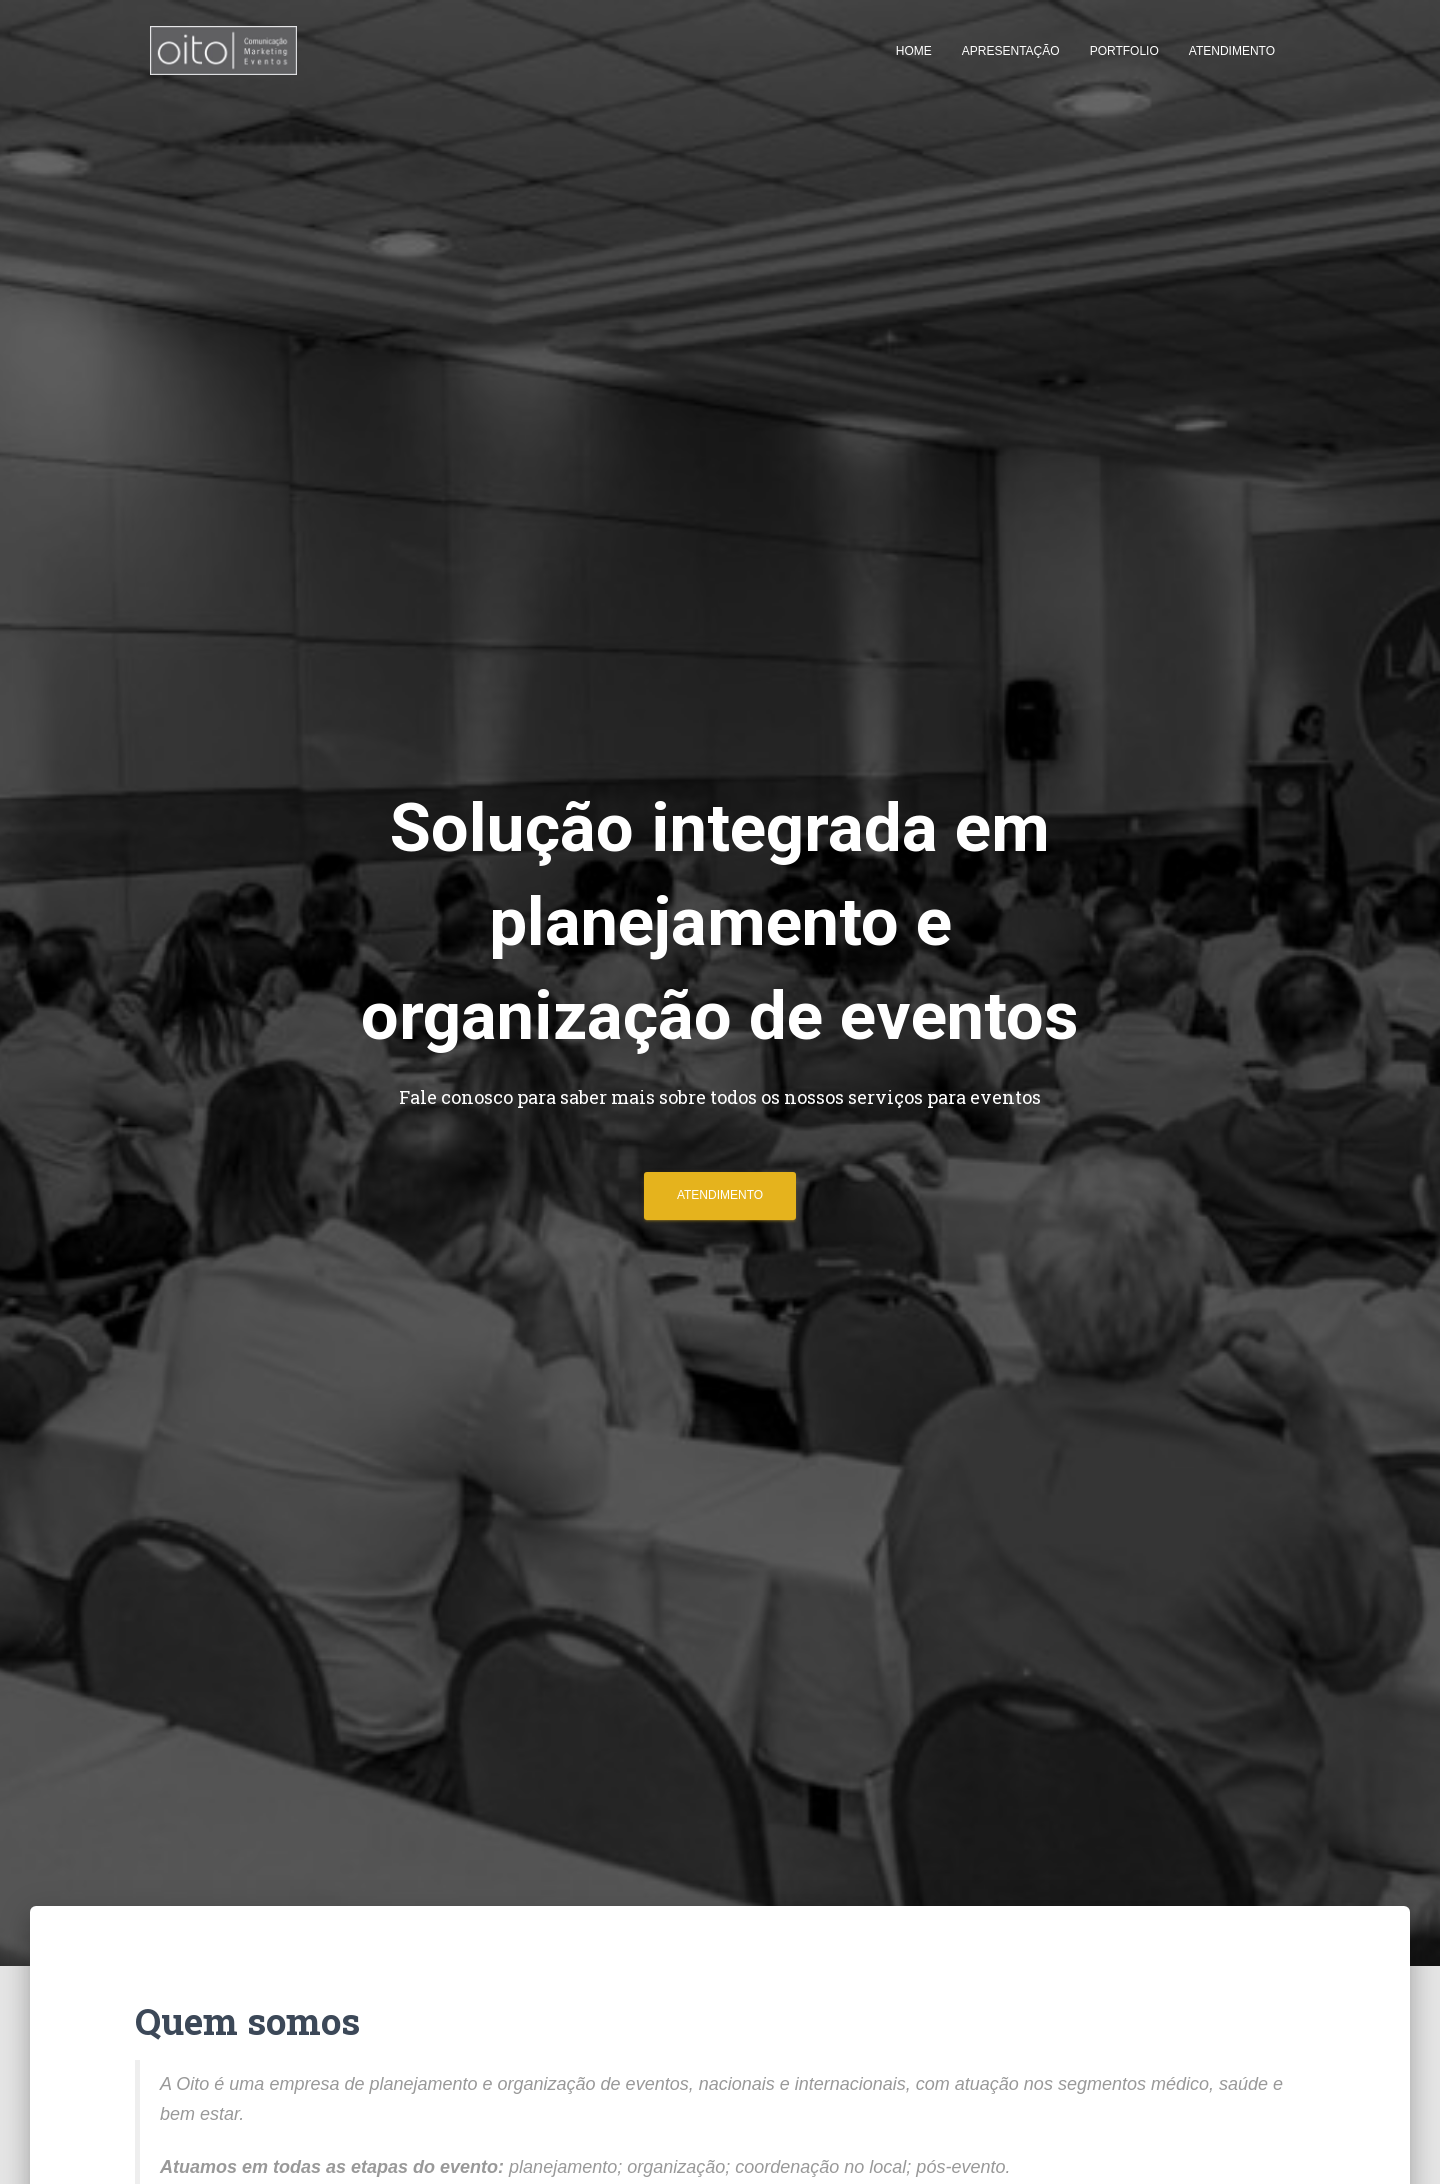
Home (914, 51)
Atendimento (1232, 51)
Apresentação (1011, 51)
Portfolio (1124, 51)
